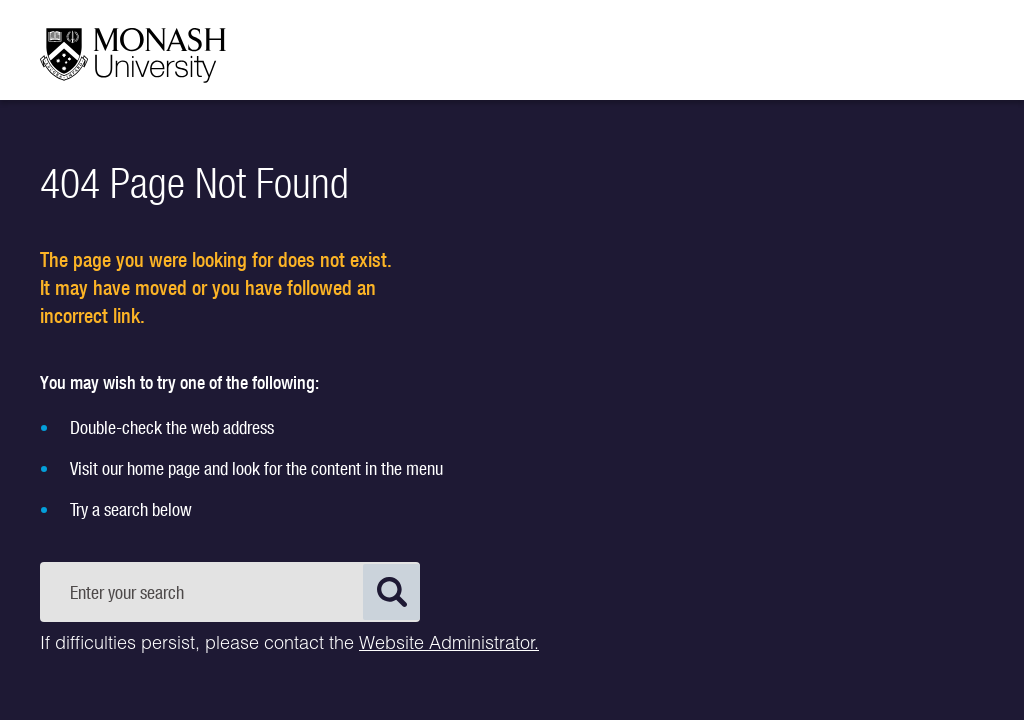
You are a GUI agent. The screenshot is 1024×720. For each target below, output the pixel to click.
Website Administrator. (449, 645)
